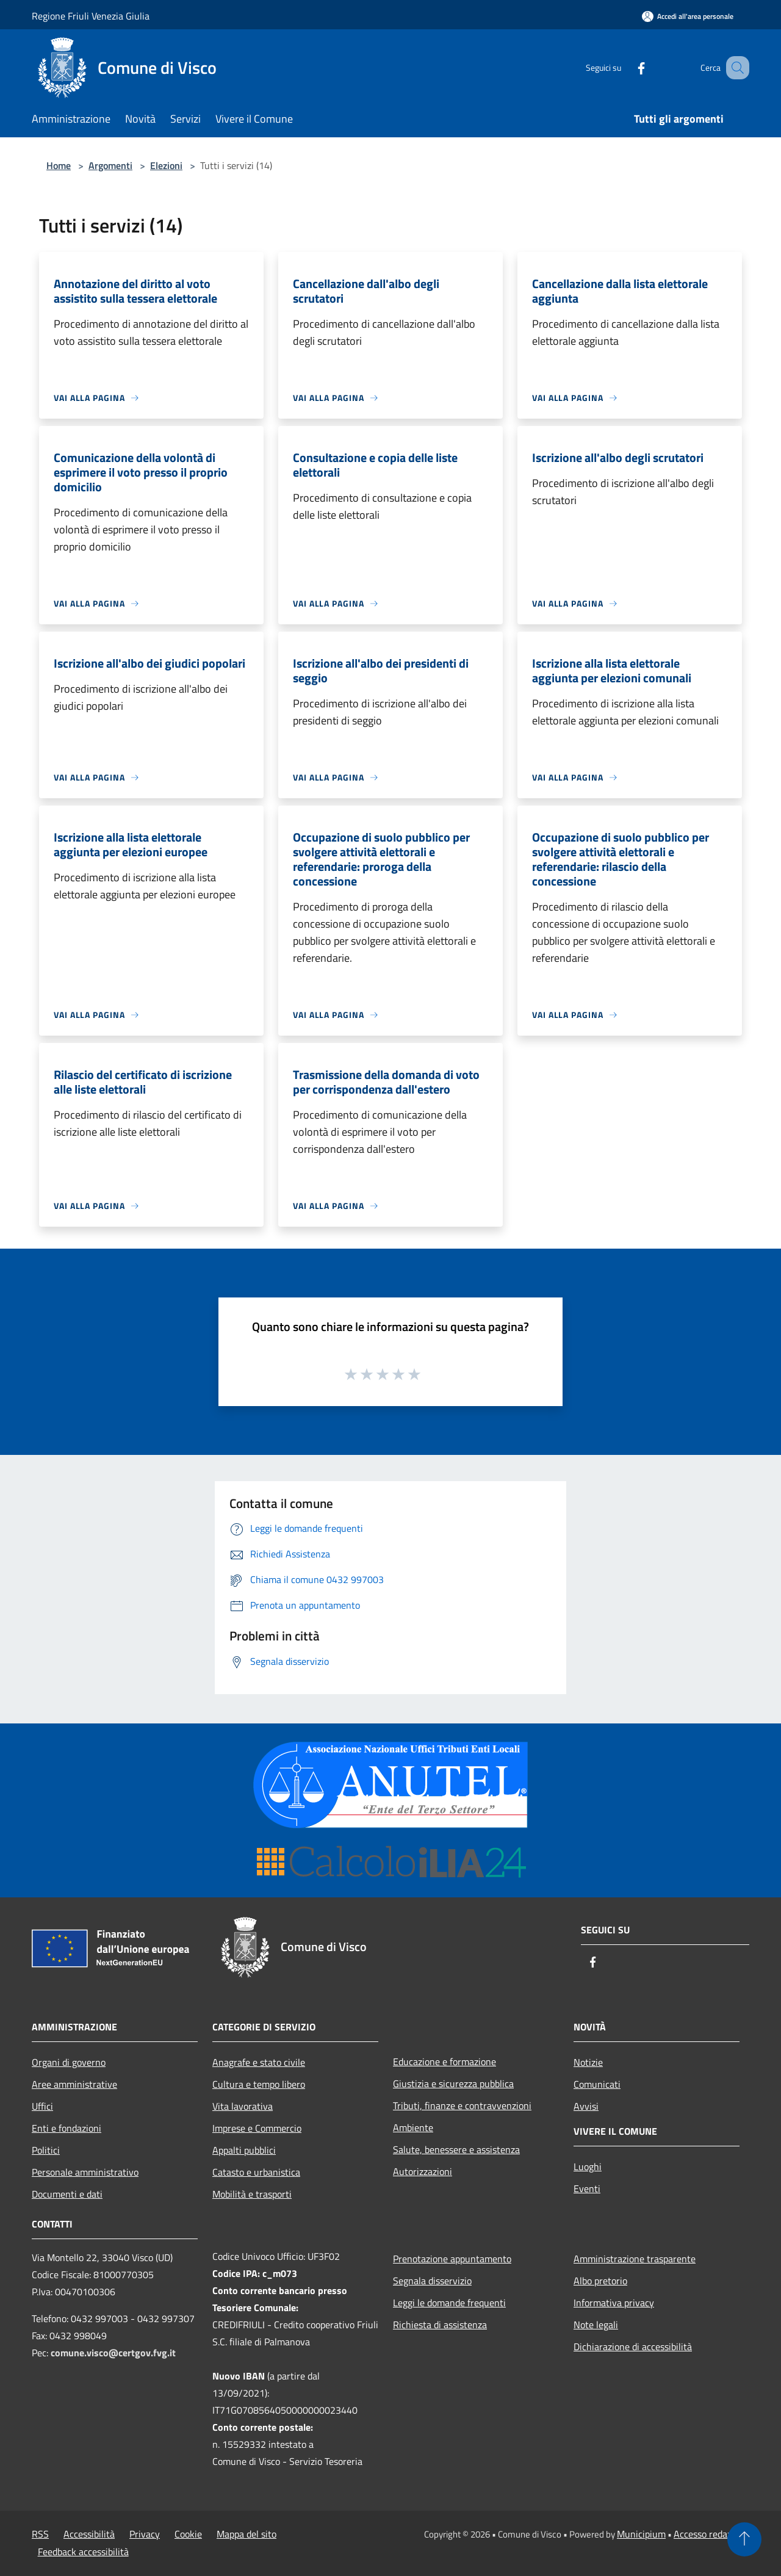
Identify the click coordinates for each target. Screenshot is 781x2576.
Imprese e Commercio (256, 2128)
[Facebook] (626, 67)
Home (58, 165)
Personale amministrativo (85, 2172)
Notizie (588, 2062)
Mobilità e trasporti (252, 2194)
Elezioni (166, 165)
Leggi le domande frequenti (449, 2302)
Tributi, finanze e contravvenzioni (462, 2105)
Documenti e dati (67, 2194)
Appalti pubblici (244, 2150)
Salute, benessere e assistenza (456, 2149)
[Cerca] (734, 67)
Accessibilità (89, 2534)
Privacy (144, 2534)
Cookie (188, 2534)
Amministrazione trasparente (635, 2258)
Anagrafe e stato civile (258, 2062)
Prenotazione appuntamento (452, 2258)
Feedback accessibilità (83, 2551)
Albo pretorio (600, 2280)
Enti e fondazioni (66, 2128)
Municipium (641, 2534)
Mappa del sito (246, 2534)
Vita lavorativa (242, 2106)
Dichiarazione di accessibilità (633, 2346)
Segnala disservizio (432, 2280)
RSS (40, 2534)
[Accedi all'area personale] (687, 16)
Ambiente (413, 2127)
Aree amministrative (74, 2084)
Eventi (587, 2188)
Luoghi (588, 2166)
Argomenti (110, 165)
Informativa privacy (614, 2302)
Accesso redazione (711, 2534)
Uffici (42, 2106)
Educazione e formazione (444, 2061)
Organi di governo (69, 2062)
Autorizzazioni (422, 2171)
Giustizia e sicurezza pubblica (453, 2083)
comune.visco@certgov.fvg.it (113, 2352)
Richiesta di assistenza (440, 2324)
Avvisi (586, 2106)
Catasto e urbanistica (256, 2172)
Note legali (596, 2324)
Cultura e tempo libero (258, 2084)
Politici (46, 2150)
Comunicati (597, 2084)
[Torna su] (744, 2539)
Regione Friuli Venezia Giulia (90, 16)
